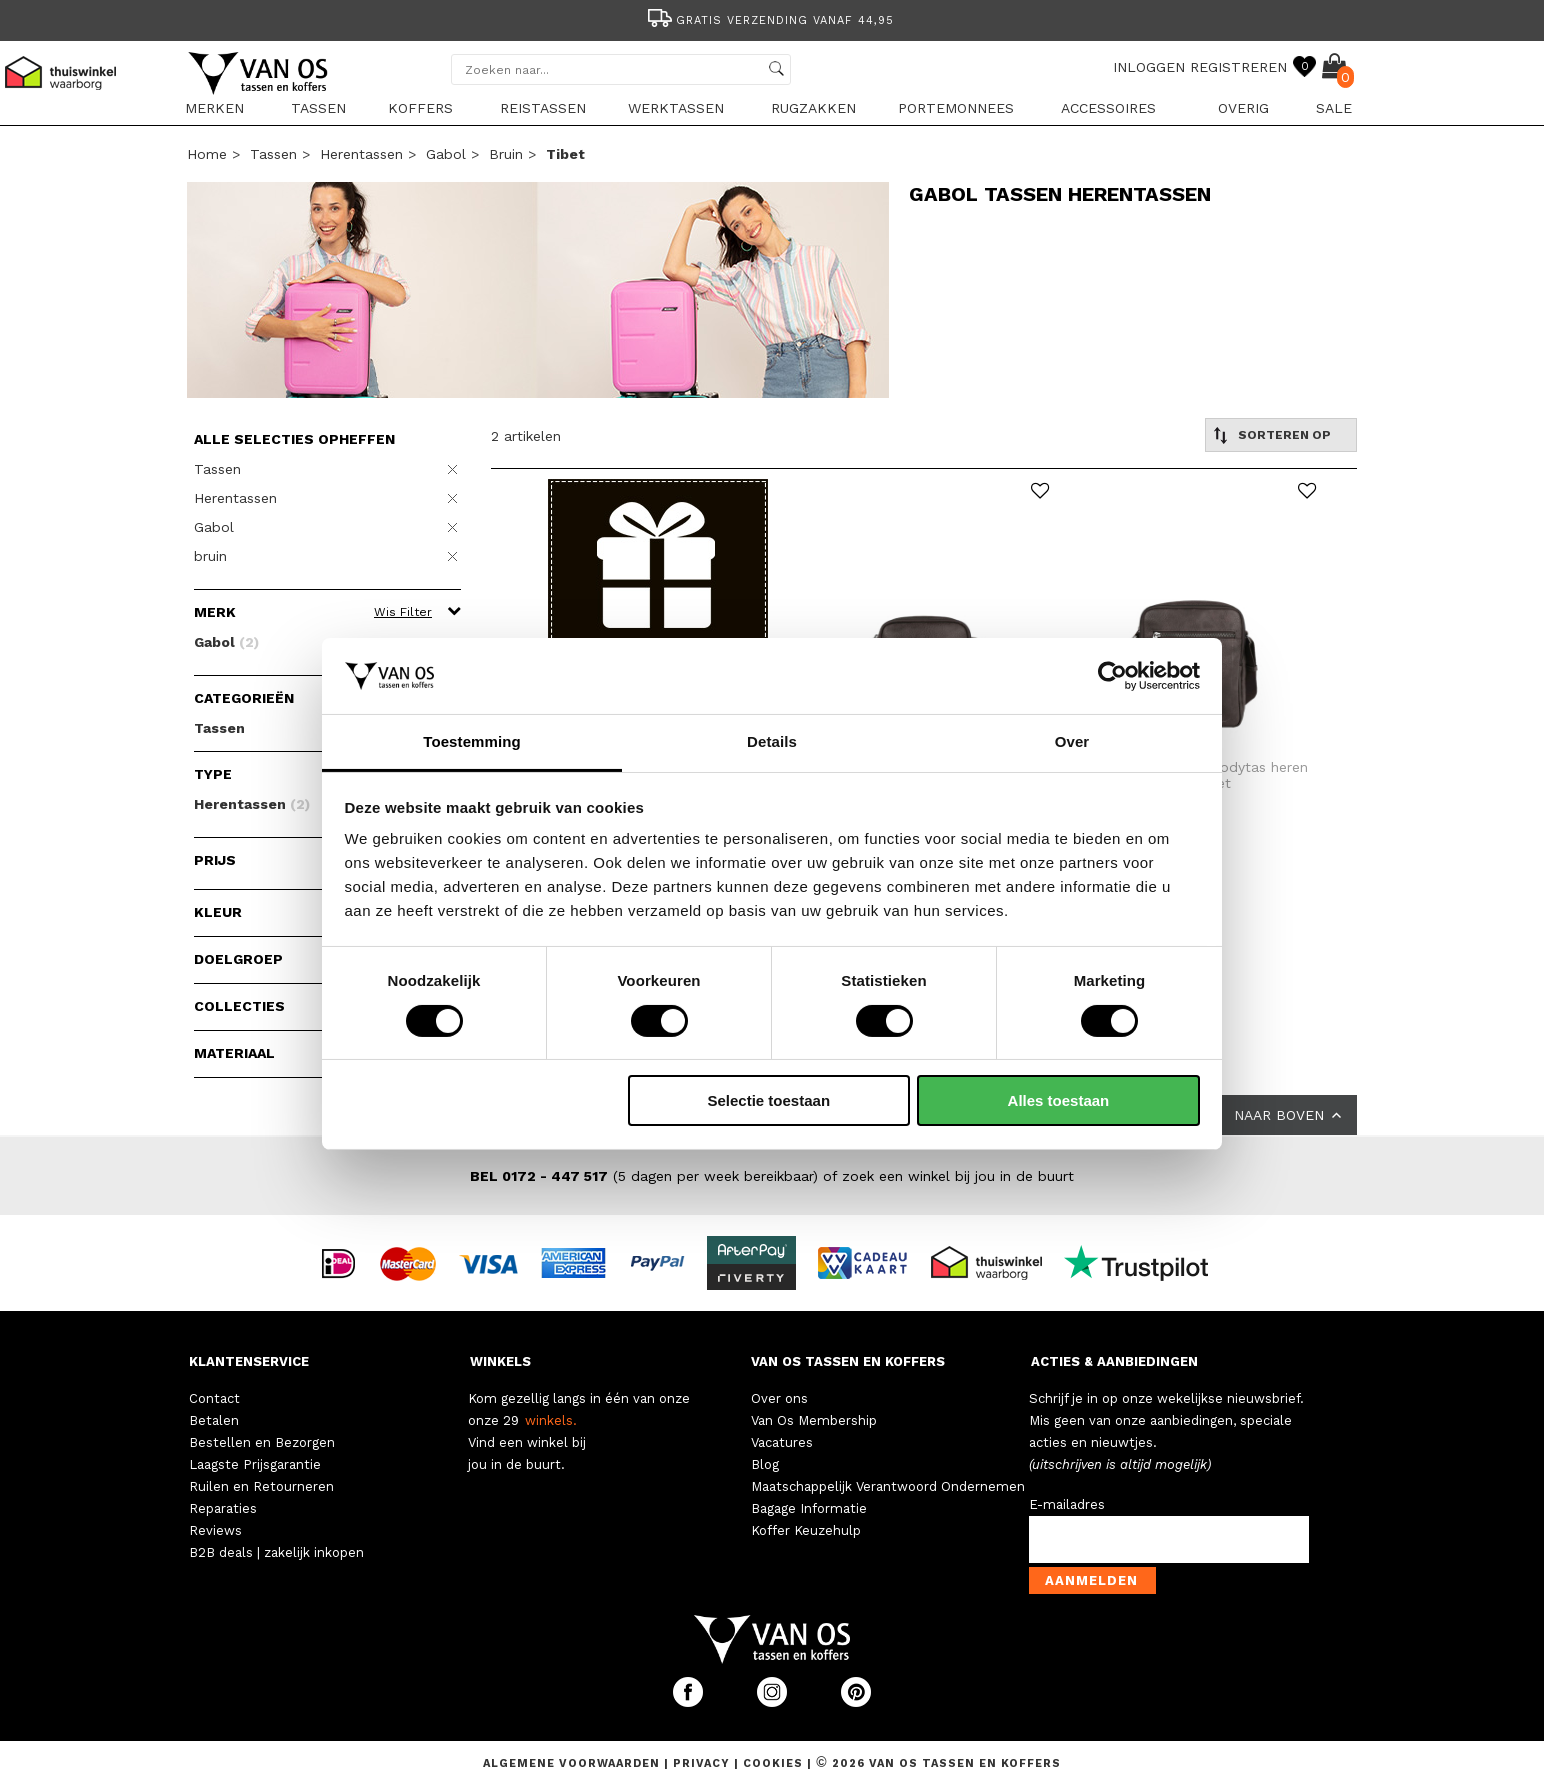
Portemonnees (956, 108)
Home (207, 154)
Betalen (214, 1420)
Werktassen (676, 108)
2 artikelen (526, 436)
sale (1334, 108)
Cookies (773, 1763)
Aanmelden (1091, 1580)
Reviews (215, 1530)
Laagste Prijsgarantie (255, 1464)
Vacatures (782, 1442)
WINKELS (500, 1361)
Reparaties (223, 1508)
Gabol (446, 154)
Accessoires (1108, 108)
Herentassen (361, 154)
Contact (214, 1398)
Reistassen (543, 108)
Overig (1243, 108)
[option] (772, 18)
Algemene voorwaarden (573, 1763)
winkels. (551, 1420)
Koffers (420, 108)
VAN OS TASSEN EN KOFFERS (848, 1361)
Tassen (318, 108)
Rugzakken (813, 108)
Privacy (703, 1763)
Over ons (779, 1398)
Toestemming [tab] (472, 741)
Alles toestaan (1059, 1100)
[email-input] (1169, 1539)
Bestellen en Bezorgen (262, 1442)
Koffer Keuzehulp (806, 1530)
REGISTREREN (1238, 67)
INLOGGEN (1149, 67)
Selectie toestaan (769, 1100)
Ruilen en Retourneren (261, 1486)
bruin (506, 154)
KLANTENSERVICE (249, 1361)
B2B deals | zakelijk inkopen (276, 1552)
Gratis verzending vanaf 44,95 (769, 20)
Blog (765, 1464)
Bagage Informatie (809, 1508)
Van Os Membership (814, 1420)
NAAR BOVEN (1289, 1115)
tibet (565, 154)
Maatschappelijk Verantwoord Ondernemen (888, 1486)
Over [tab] (1072, 741)
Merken (214, 108)
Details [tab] (772, 741)
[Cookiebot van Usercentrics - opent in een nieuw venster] (1112, 676)
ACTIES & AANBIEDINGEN (1114, 1361)
